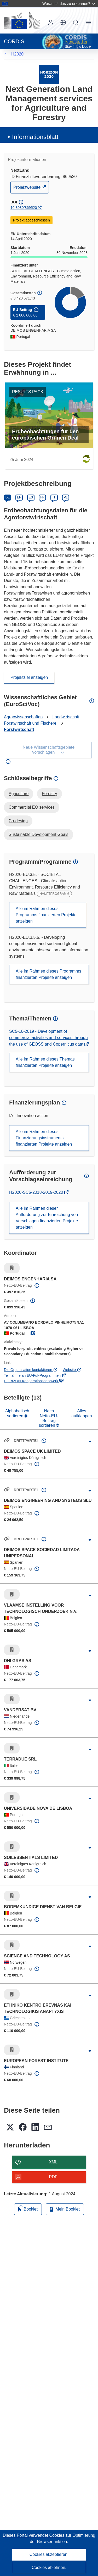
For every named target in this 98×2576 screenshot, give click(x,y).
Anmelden (51, 22)
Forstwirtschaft (19, 729)
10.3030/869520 (23, 208)
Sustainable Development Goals (38, 834)
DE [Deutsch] (7, 497)
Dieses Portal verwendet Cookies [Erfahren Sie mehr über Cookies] (34, 2535)
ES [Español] (31, 497)
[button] (63, 22)
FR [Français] (42, 497)
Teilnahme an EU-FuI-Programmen (35, 1375)
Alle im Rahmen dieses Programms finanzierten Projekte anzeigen (46, 914)
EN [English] (19, 497)
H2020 (17, 54)
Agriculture (18, 793)
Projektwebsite (27, 188)
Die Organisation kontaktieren (31, 1370)
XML (53, 2162)
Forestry (49, 793)
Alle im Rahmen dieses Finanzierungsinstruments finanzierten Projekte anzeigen (44, 1137)
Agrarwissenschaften (23, 717)
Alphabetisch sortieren (17, 1413)
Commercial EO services (32, 807)
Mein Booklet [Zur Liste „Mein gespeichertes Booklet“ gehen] (65, 2209)
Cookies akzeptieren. (49, 2554)
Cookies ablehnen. (49, 2567)
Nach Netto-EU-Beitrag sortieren (48, 1418)
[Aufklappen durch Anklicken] (90, 1441)
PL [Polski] (66, 497)
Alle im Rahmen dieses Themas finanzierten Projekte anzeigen (45, 1062)
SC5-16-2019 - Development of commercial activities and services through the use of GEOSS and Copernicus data (48, 1037)
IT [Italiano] (54, 497)
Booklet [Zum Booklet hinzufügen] (28, 2208)
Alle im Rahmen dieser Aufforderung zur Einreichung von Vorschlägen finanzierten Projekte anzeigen (47, 1217)
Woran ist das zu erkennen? (68, 3)
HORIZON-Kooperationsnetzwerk (34, 1381)
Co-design (18, 821)
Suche (76, 22)
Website (72, 1370)
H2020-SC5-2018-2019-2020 (36, 1192)
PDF (53, 2177)
